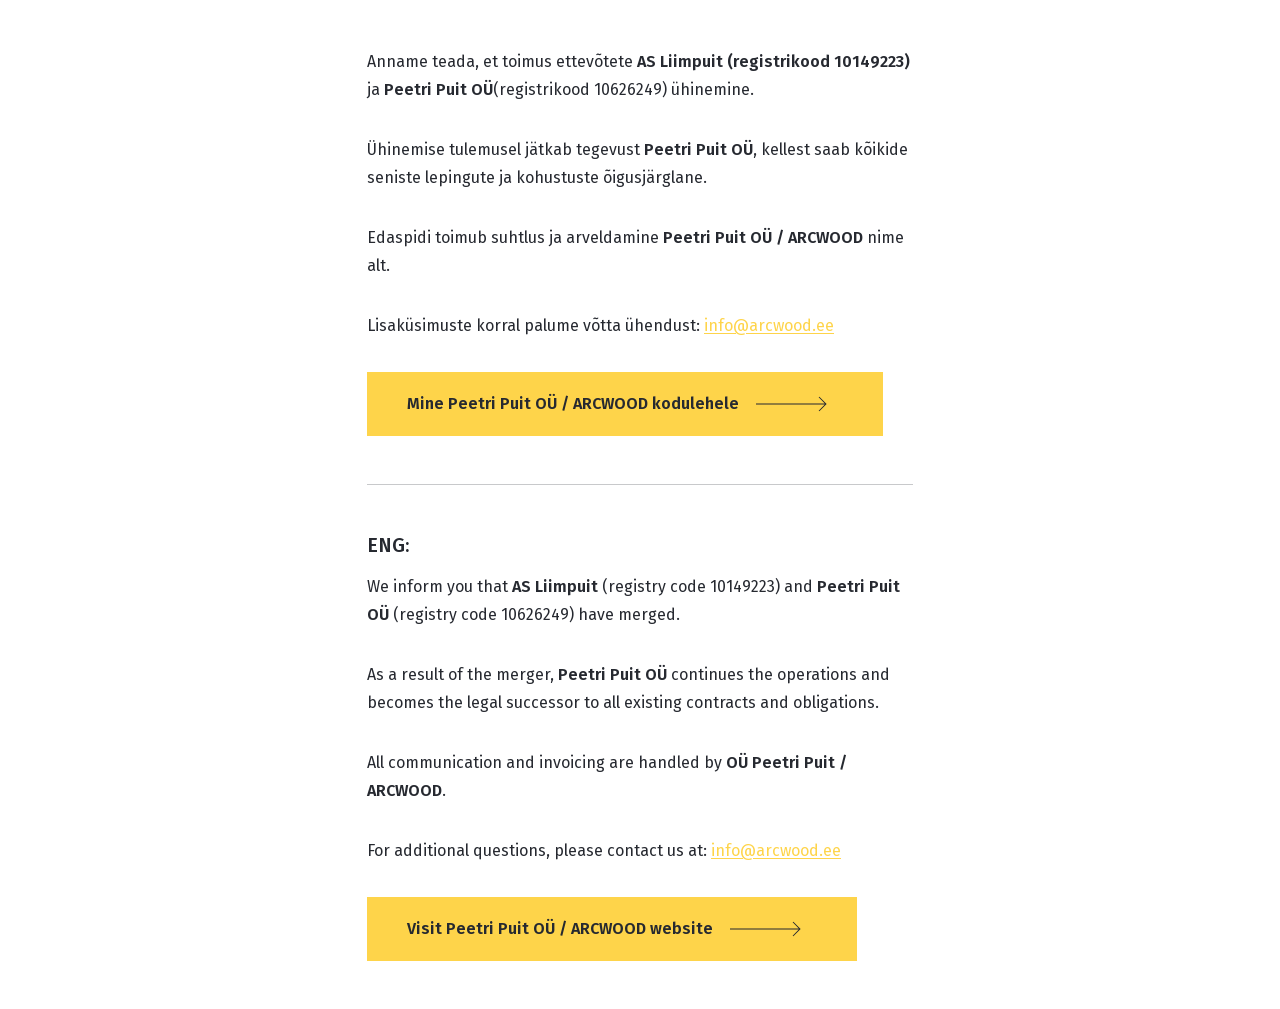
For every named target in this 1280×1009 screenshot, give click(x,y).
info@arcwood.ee (769, 325)
